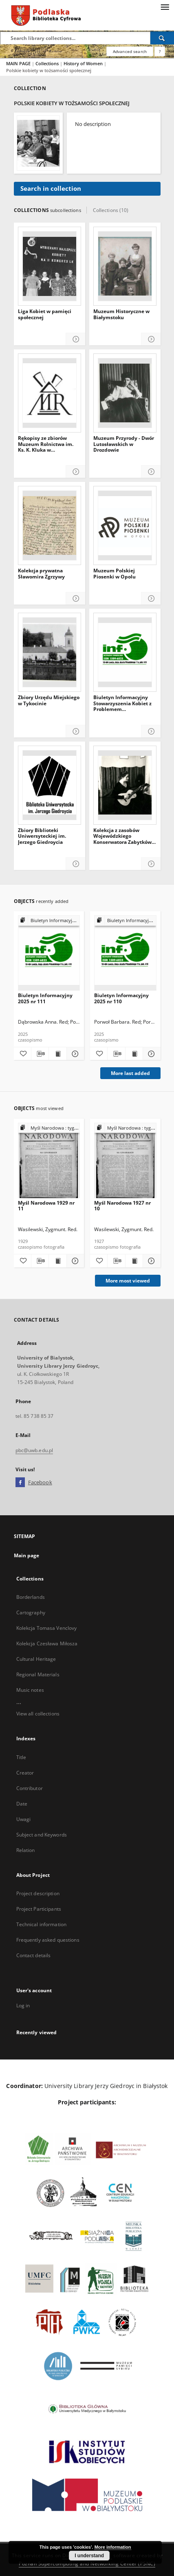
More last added (130, 1073)
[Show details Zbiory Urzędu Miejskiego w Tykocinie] (75, 731)
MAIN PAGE (18, 63)
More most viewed (128, 1280)
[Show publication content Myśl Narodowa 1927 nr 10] (134, 1261)
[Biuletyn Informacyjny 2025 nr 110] (125, 953)
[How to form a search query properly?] (159, 51)
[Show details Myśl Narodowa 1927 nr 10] (150, 1261)
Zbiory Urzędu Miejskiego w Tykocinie (48, 700)
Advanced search (130, 51)
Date (21, 1803)
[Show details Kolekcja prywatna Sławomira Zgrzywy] (75, 598)
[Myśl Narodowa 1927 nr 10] (125, 1161)
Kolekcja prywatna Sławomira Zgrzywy (41, 574)
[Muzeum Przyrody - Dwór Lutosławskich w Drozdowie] (125, 393)
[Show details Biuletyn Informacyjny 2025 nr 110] (150, 1054)
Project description (37, 1893)
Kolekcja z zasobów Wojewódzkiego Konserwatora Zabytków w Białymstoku (122, 836)
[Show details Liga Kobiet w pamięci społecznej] (75, 339)
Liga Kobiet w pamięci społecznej (44, 314)
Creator (25, 1772)
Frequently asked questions (47, 1939)
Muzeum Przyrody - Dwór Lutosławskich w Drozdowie (123, 444)
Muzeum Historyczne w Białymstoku (121, 314)
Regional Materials (37, 1674)
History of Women (84, 63)
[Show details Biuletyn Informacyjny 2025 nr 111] (74, 1054)
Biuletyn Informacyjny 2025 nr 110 (121, 998)
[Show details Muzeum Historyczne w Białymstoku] (151, 339)
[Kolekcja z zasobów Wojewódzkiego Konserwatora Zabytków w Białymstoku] (125, 785)
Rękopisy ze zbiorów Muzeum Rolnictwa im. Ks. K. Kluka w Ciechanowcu (45, 444)
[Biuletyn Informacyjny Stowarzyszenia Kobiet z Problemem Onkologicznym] (125, 652)
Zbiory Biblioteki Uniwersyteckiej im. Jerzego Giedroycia (42, 836)
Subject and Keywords (41, 1834)
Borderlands (30, 1597)
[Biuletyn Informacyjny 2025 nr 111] (49, 953)
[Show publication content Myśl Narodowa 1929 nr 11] (57, 1261)
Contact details (33, 1955)
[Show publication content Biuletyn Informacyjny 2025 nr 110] (134, 1054)
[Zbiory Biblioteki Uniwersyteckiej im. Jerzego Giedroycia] (49, 785)
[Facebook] (20, 1482)
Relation (25, 1850)
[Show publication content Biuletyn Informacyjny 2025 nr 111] (57, 1054)
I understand (89, 2555)
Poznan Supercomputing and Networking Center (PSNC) (87, 2563)
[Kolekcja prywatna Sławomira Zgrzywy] (49, 525)
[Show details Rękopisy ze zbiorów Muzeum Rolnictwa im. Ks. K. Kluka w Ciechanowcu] (75, 472)
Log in (23, 2005)
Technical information (41, 1924)
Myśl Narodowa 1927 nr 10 (122, 1205)
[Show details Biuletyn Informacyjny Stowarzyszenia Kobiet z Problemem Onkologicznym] (151, 731)
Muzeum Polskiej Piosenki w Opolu (114, 574)
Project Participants (38, 1908)
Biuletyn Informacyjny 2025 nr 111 (45, 998)
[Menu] (164, 6)
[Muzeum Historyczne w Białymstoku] (125, 266)
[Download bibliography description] (39, 1054)
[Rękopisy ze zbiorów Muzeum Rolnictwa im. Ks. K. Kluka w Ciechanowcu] (49, 393)
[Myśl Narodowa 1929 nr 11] (49, 1161)
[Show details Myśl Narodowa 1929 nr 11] (74, 1261)
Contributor (29, 1788)
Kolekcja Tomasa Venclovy (46, 1628)
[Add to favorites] (22, 1054)
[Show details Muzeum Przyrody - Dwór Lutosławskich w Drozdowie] (151, 472)
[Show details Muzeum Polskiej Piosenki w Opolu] (151, 598)
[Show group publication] (49, 921)
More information (113, 2547)
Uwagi (23, 1819)
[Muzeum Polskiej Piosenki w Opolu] (125, 525)
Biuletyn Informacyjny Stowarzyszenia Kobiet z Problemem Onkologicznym (122, 703)
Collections (47, 63)
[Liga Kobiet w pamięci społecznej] (49, 266)
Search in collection (50, 188)
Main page (27, 1555)
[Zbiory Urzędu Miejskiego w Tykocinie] (49, 652)
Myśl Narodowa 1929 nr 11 (46, 1205)
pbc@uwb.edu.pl (34, 1450)
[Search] (162, 37)
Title (21, 1757)
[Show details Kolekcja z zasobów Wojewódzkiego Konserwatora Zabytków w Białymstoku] (151, 864)
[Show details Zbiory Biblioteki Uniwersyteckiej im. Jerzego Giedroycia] (75, 864)
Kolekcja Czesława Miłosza (47, 1643)
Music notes (30, 1689)
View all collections (37, 1713)
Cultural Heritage (36, 1659)
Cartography (30, 1612)
